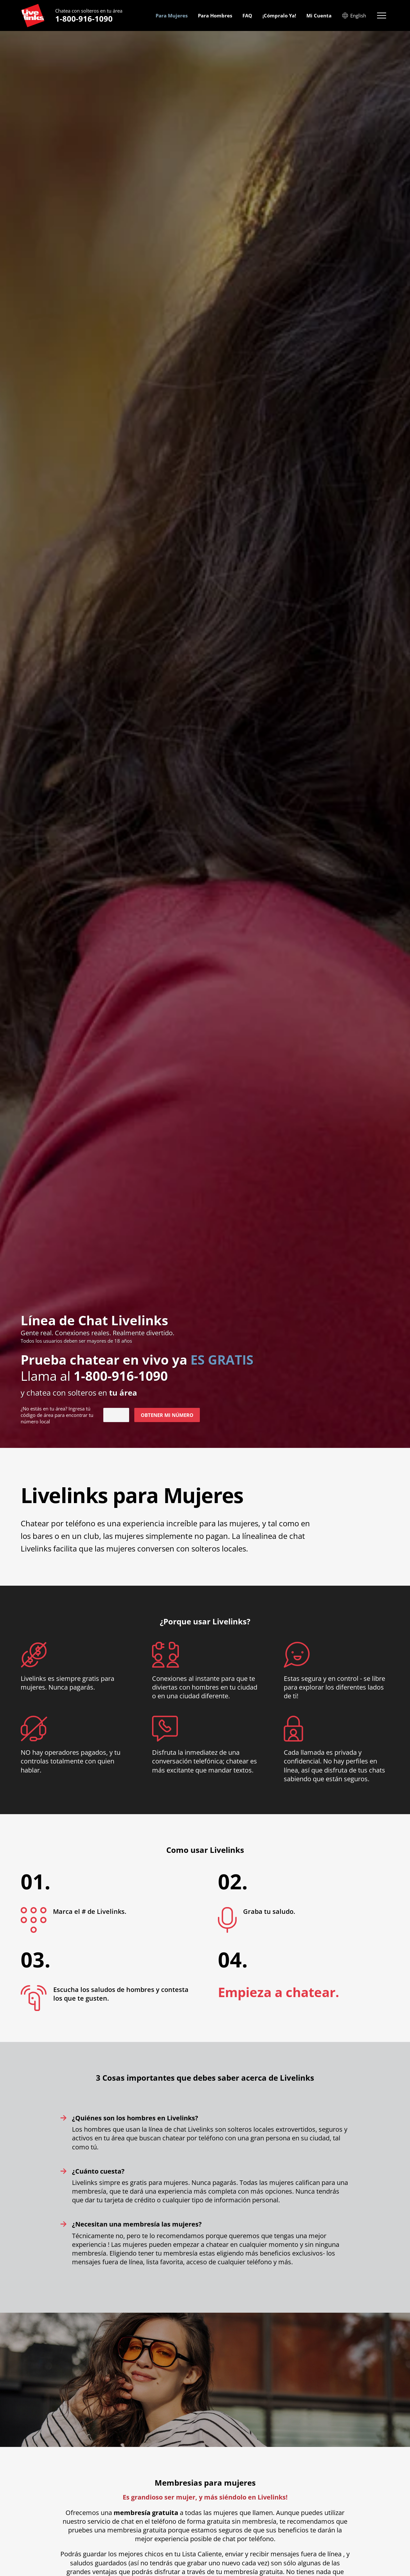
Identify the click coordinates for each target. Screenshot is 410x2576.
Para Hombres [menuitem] (215, 15)
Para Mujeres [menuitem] (172, 15)
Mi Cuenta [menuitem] (319, 15)
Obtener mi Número (167, 1415)
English (354, 15)
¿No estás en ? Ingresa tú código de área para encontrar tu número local (57, 1415)
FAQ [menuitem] (247, 15)
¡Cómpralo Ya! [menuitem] (279, 15)
